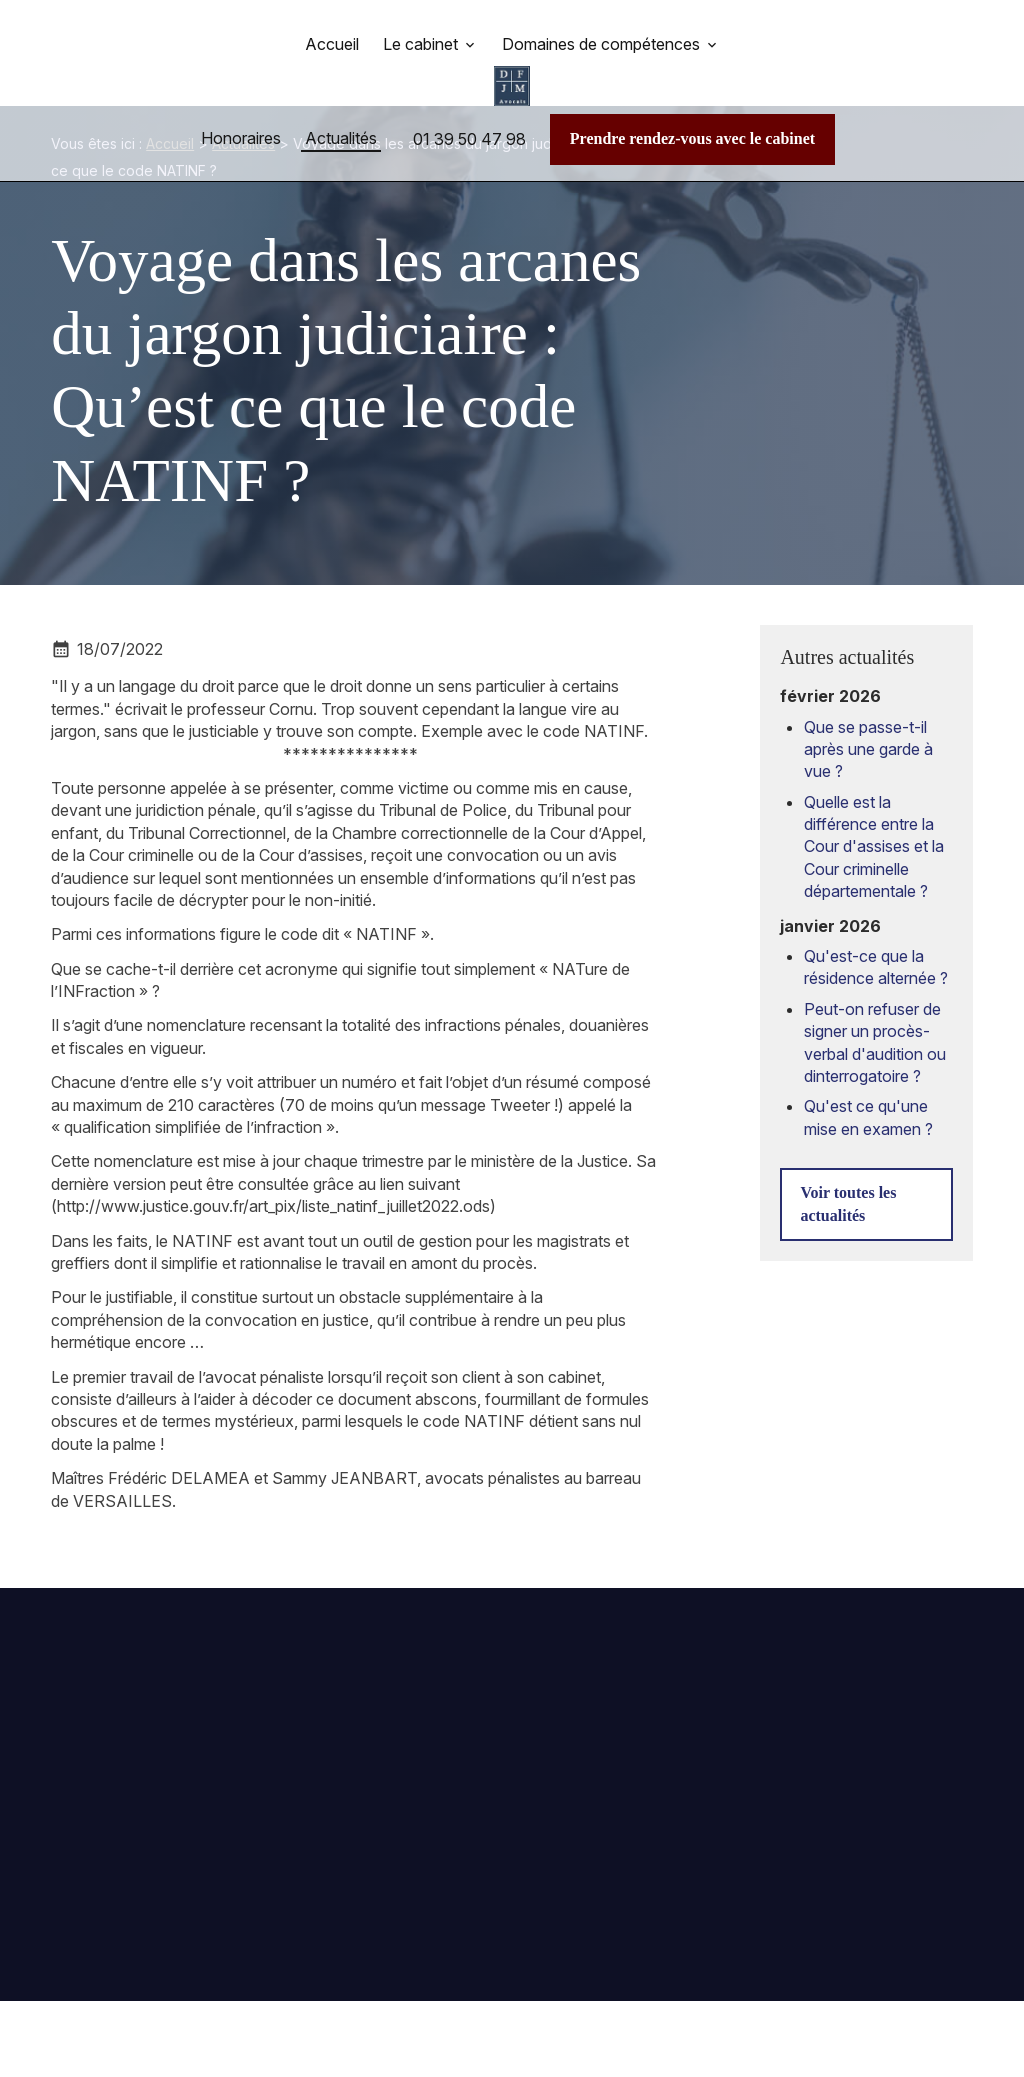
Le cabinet (420, 44)
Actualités (341, 138)
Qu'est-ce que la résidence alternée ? (876, 952)
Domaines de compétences (601, 44)
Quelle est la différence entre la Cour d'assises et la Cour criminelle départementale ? (874, 832)
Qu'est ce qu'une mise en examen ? (868, 1102)
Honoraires (241, 138)
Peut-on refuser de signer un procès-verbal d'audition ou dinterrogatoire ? (875, 1027)
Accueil (332, 44)
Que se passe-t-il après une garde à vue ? (868, 734)
